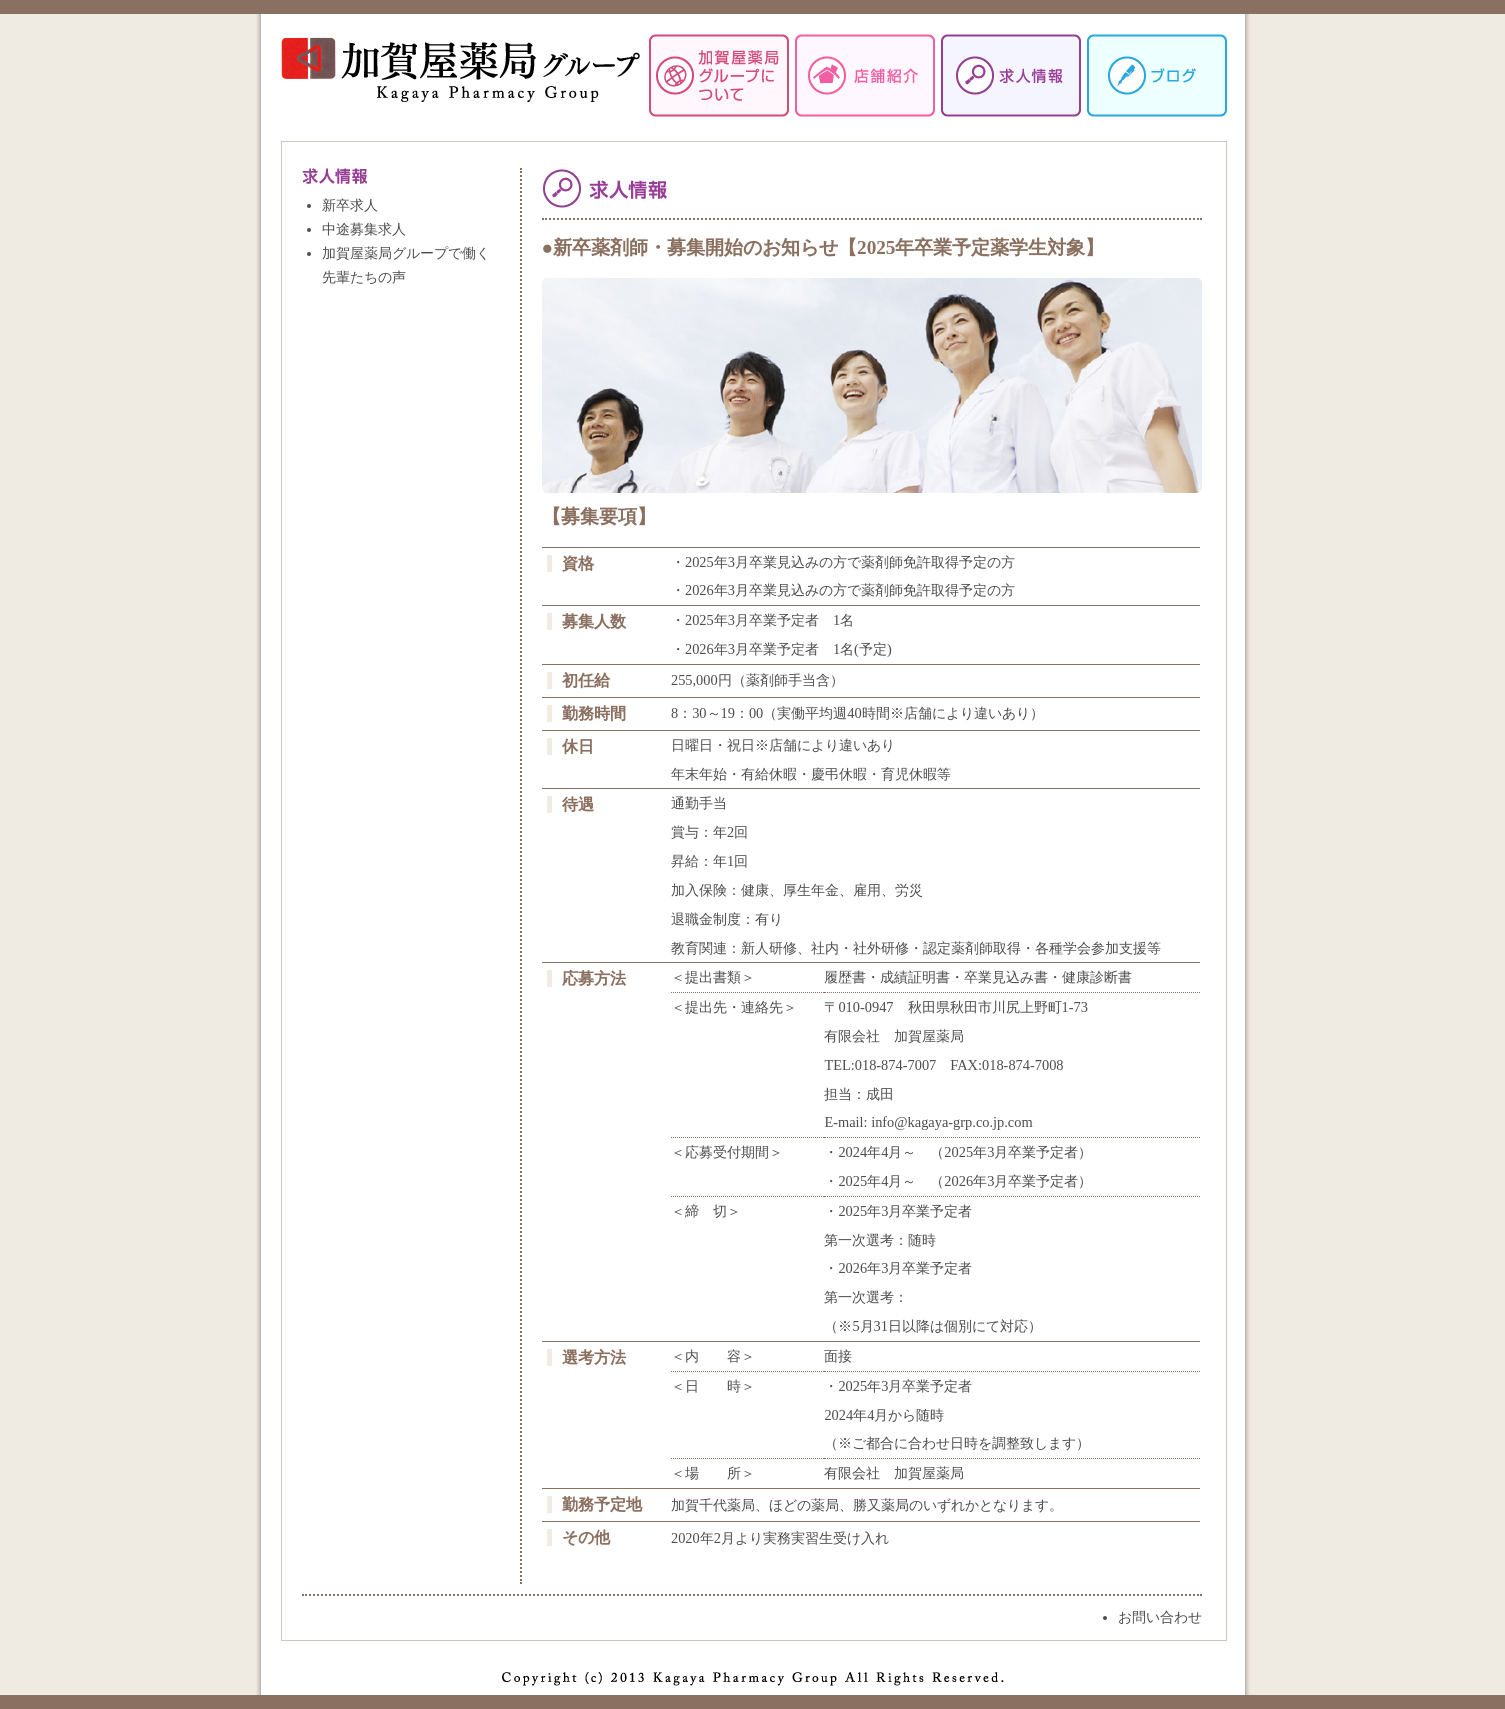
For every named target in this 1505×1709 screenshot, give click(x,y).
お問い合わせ (1160, 1617)
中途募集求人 (364, 229)
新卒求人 (350, 205)
